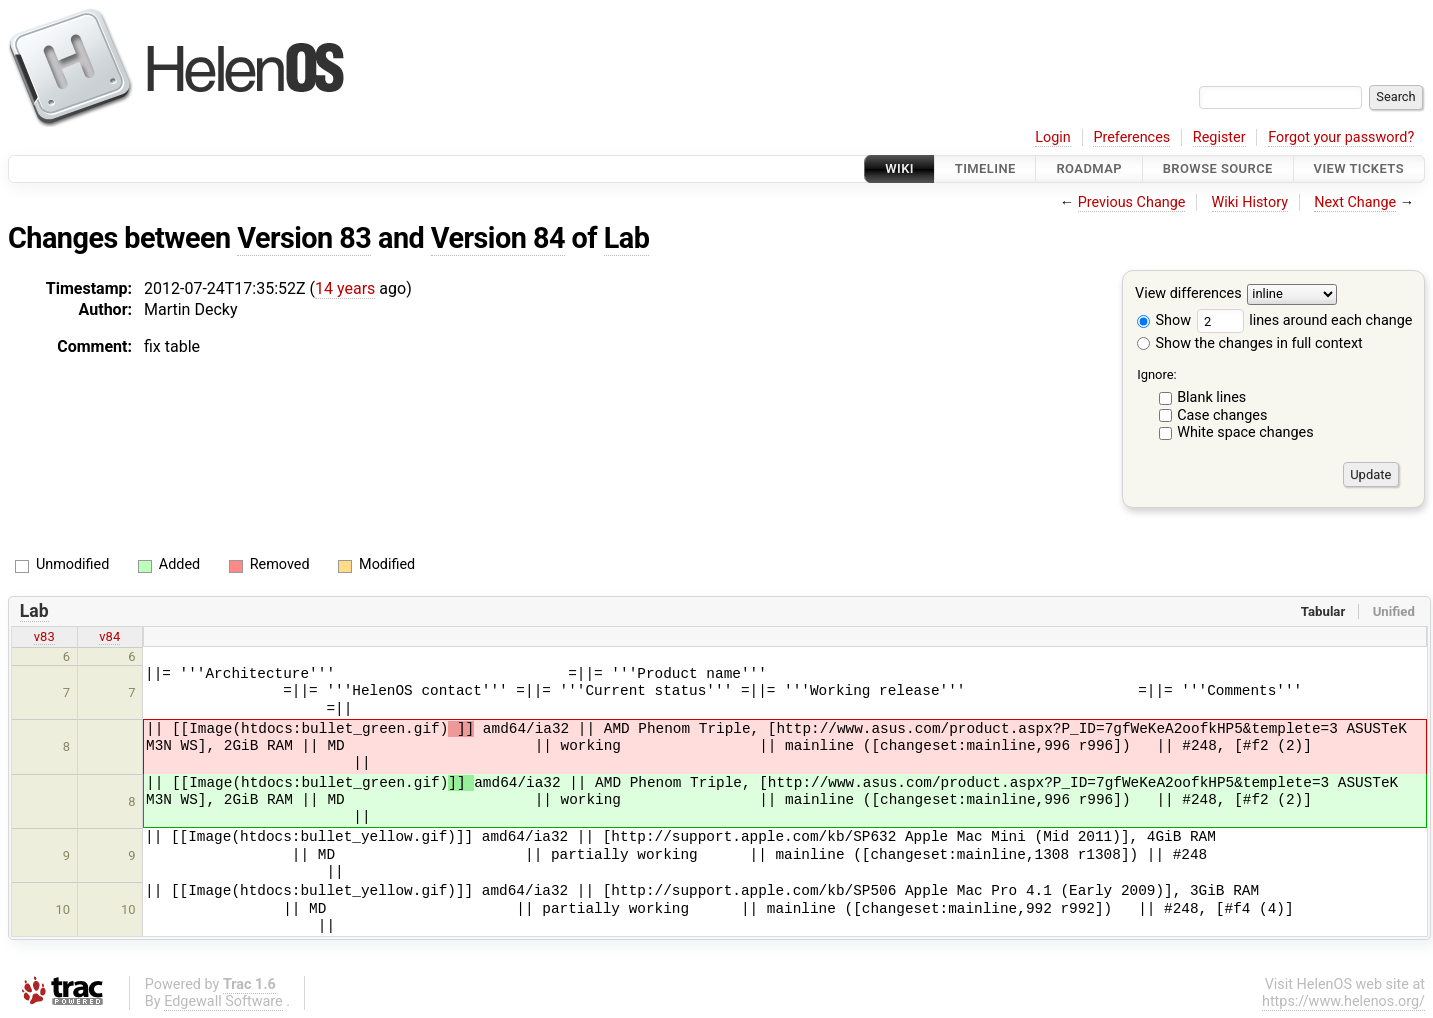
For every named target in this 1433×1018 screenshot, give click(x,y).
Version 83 (304, 238)
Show (1164, 320)
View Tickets (1359, 168)
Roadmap (1089, 168)
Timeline (985, 168)
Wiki (899, 168)
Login (1053, 137)
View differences (1188, 294)
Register (1219, 137)
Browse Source (1218, 168)
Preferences (1131, 137)
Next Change (1355, 202)
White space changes (1245, 432)
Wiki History (1250, 202)
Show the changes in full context (1250, 343)
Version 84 (498, 238)
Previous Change (1132, 202)
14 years (345, 288)
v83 (44, 636)
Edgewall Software (223, 1001)
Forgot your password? (1341, 137)
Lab (627, 238)
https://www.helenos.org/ (1343, 1001)
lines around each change (1305, 320)
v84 (109, 636)
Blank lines (1211, 397)
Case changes (1222, 415)
